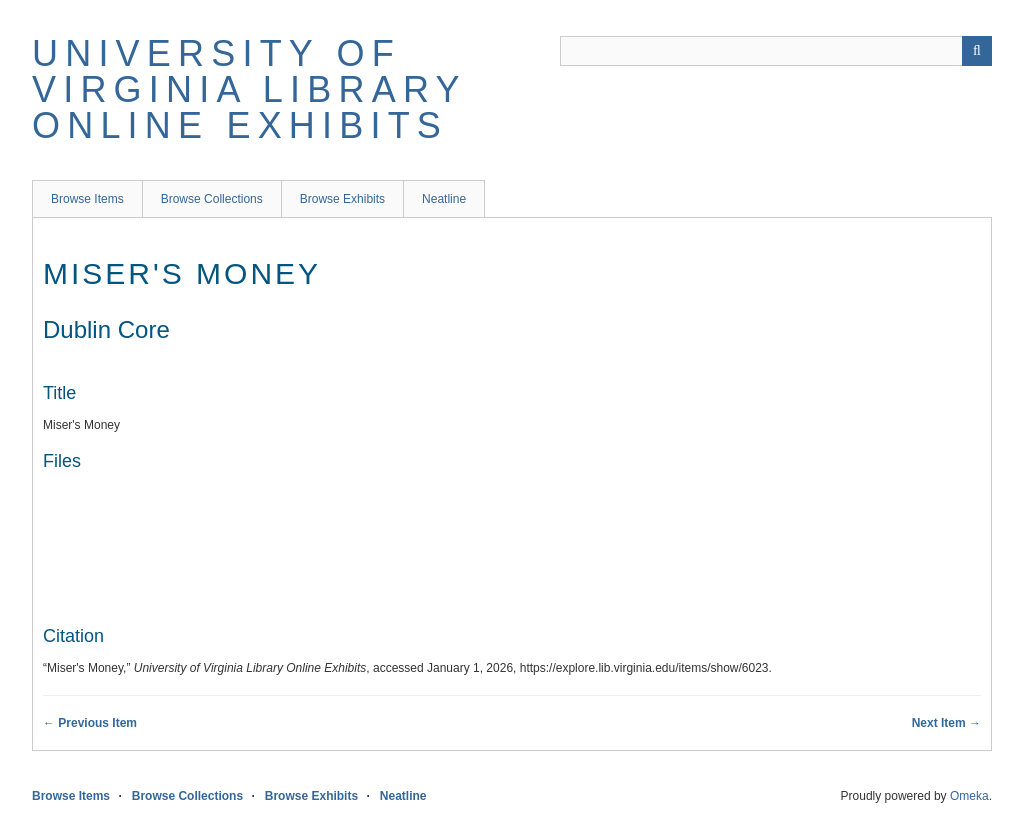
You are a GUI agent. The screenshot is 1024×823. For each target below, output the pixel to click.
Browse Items (87, 199)
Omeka (969, 796)
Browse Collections (212, 199)
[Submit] (977, 51)
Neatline (444, 199)
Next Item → (946, 723)
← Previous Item (90, 723)
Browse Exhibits (342, 199)
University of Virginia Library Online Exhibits (249, 89)
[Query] (776, 51)
